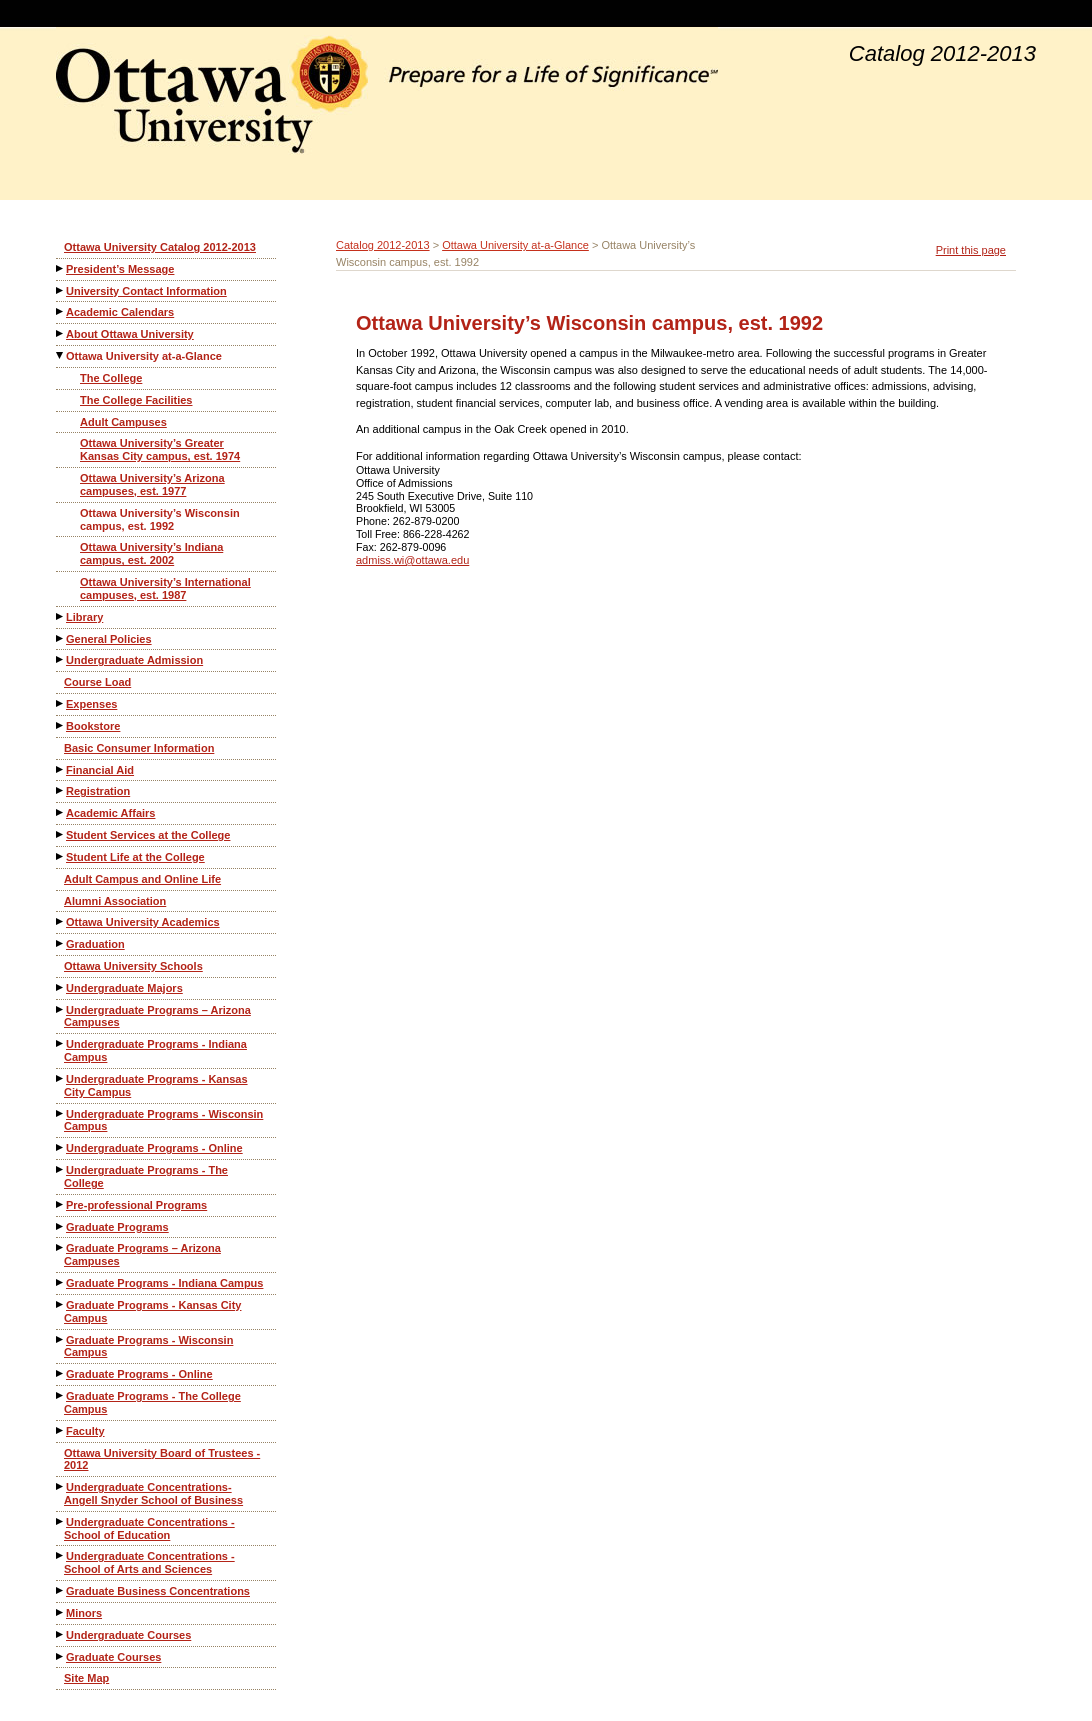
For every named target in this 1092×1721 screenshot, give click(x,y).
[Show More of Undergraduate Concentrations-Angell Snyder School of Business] (61, 1486)
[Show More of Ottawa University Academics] (61, 921)
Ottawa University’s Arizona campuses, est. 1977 (152, 484)
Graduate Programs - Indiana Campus (164, 1283)
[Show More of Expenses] (61, 703)
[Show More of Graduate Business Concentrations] (61, 1590)
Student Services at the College (148, 835)
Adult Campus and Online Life (142, 879)
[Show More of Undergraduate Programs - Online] (61, 1147)
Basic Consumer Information (139, 748)
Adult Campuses (123, 422)
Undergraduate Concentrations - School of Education (149, 1528)
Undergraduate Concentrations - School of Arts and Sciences (149, 1562)
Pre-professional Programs (136, 1205)
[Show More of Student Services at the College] (61, 834)
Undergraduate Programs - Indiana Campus (155, 1050)
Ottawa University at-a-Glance (144, 356)
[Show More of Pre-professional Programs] (61, 1204)
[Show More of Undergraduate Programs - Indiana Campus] (61, 1043)
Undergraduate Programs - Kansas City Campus (156, 1085)
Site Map (86, 1678)
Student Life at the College (135, 857)
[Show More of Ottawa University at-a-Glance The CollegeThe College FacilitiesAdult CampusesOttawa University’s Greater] (61, 355)
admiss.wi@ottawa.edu (412, 560)
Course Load (97, 682)
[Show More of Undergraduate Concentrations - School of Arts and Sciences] (61, 1555)
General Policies (109, 639)
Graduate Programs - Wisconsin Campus (148, 1346)
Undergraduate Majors (124, 988)
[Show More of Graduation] (61, 943)
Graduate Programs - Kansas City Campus (152, 1311)
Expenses (91, 704)
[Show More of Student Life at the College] (61, 856)
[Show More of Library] (61, 616)
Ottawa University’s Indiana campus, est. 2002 (151, 553)
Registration (98, 791)
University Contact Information (146, 291)
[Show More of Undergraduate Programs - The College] (61, 1169)
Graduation (95, 944)
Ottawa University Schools (133, 966)
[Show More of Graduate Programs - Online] (61, 1373)
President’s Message (120, 269)
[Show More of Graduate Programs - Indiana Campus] (61, 1282)
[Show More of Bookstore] (61, 725)
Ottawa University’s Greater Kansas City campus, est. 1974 (160, 449)
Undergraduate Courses (128, 1635)
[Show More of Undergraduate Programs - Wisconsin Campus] (61, 1113)
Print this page (971, 250)
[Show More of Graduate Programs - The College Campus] (61, 1395)
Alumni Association (115, 901)
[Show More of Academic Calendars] (61, 311)
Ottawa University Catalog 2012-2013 (160, 247)
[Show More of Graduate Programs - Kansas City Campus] (61, 1304)
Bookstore (93, 726)
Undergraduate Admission (134, 660)
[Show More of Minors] (61, 1612)
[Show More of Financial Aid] (61, 769)
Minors (84, 1613)
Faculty (85, 1431)
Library (84, 617)
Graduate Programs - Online (139, 1374)
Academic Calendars (120, 312)
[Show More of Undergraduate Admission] (61, 659)
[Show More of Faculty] (61, 1430)
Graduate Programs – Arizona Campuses (142, 1254)
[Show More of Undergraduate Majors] (61, 987)
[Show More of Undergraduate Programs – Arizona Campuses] (61, 1009)
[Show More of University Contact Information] (61, 290)
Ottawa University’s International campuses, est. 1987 (165, 588)
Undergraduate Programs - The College (146, 1176)
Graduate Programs (117, 1227)
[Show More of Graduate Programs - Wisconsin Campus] (61, 1339)
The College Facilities (136, 400)
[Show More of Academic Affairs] (61, 812)
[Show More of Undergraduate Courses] (61, 1634)
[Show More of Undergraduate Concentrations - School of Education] (61, 1521)
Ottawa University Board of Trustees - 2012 (162, 1459)
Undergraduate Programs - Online (154, 1148)
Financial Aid (100, 770)
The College (111, 378)
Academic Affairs (110, 813)
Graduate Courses (113, 1657)
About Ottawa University (130, 334)
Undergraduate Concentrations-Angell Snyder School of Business (153, 1493)
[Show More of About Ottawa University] (61, 333)
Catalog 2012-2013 (383, 245)
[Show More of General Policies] (61, 638)
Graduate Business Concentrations (158, 1591)
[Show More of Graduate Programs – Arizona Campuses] (61, 1247)
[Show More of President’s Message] (61, 268)
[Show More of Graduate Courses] (61, 1656)
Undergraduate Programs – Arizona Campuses (157, 1016)
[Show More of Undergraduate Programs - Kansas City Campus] (61, 1078)
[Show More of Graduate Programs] (61, 1226)
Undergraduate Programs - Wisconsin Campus (163, 1120)
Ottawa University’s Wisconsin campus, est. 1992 (160, 519)
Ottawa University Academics (143, 922)
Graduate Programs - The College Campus (152, 1402)
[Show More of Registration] (61, 790)
